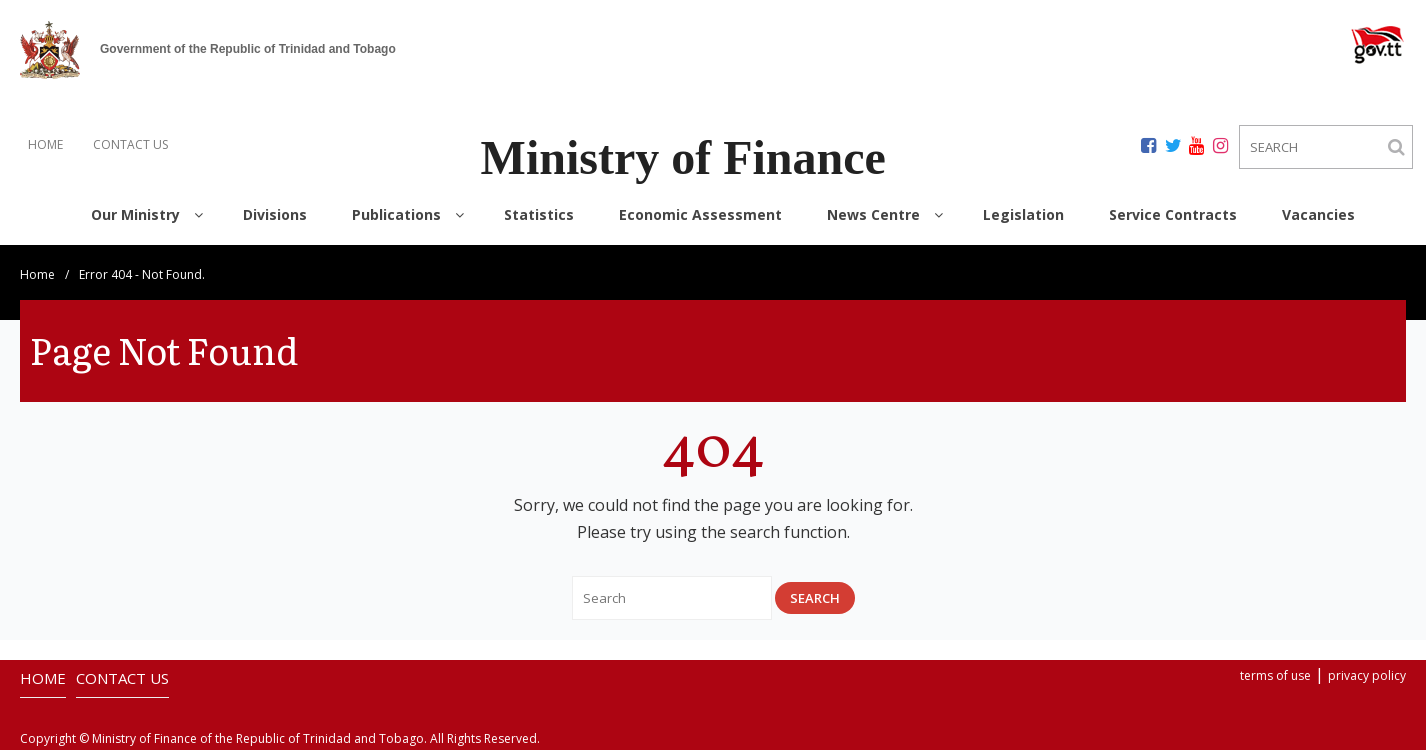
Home (37, 274)
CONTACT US (130, 144)
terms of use (1275, 675)
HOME (45, 144)
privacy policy (1367, 675)
